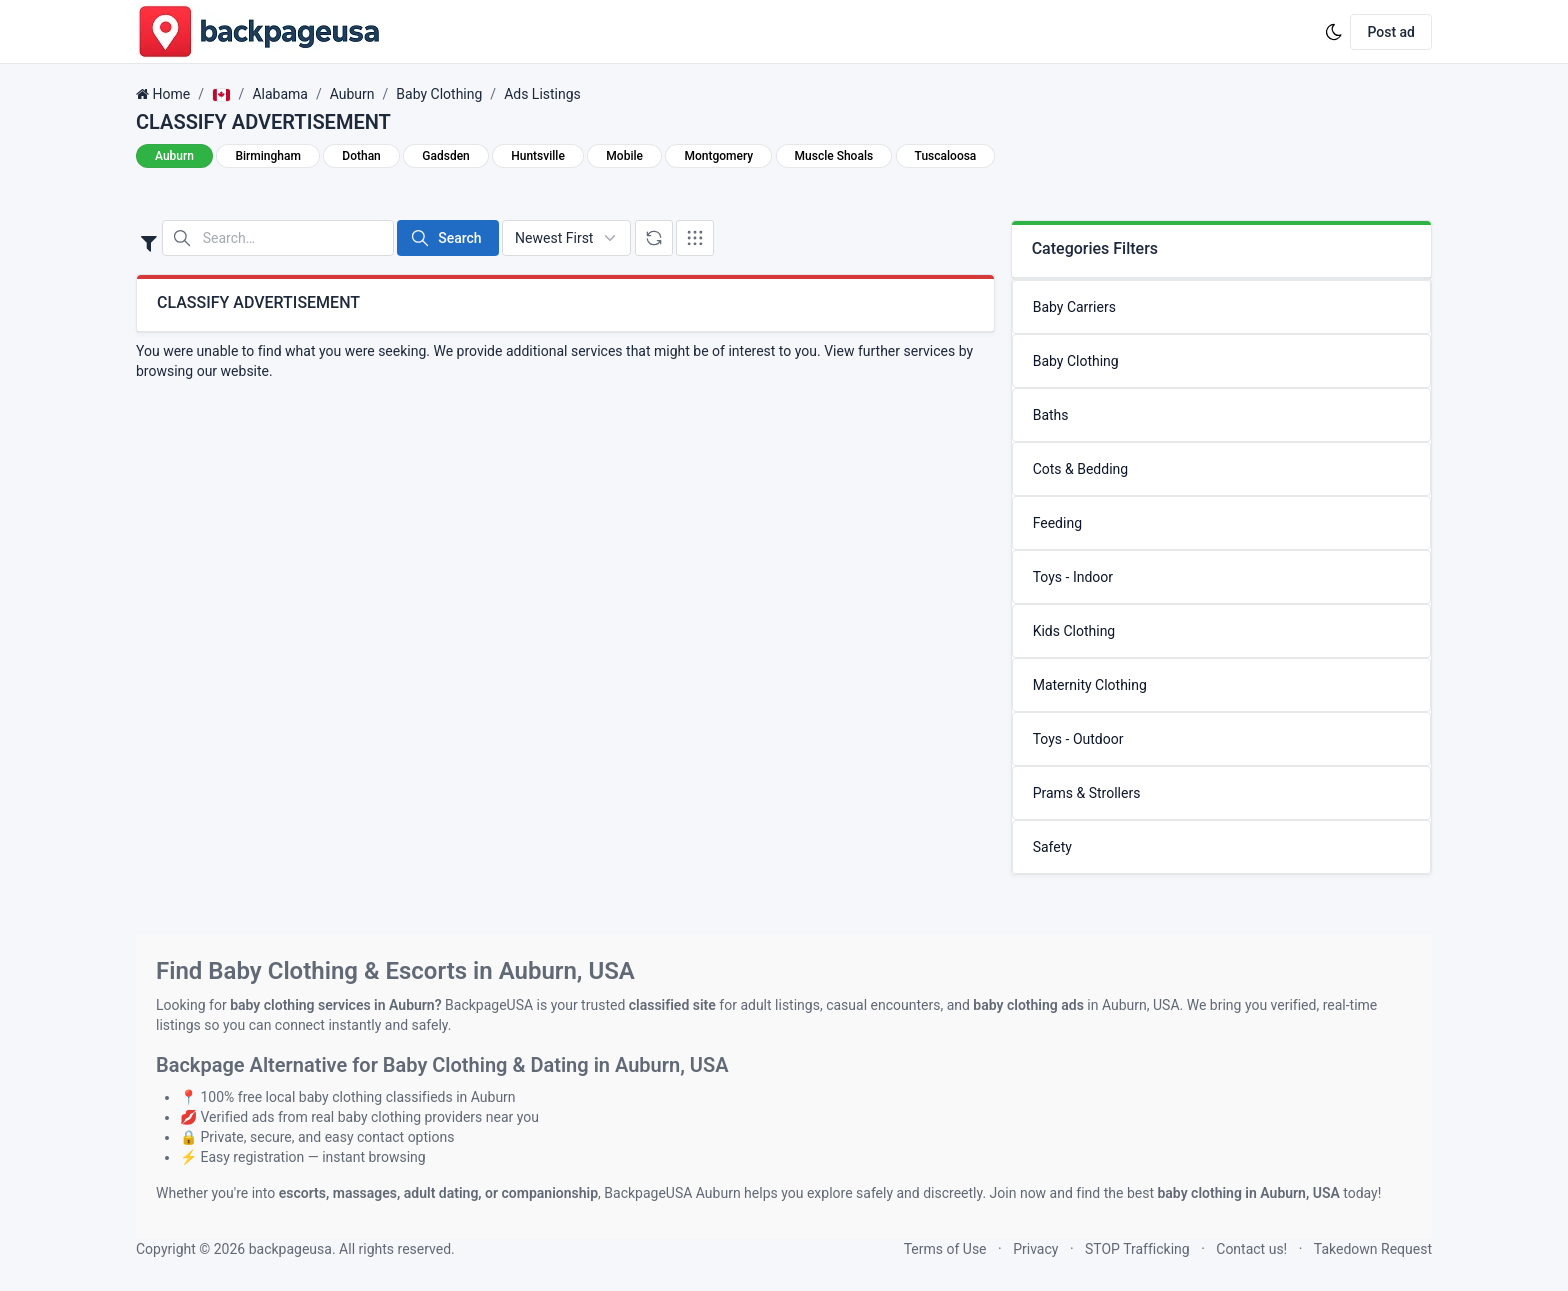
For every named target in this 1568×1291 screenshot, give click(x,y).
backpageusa (290, 1249)
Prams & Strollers (1087, 793)
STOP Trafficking (1137, 1249)
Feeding (1057, 523)
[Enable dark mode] (1334, 32)
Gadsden (445, 156)
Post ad (1391, 32)
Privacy (1035, 1249)
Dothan (361, 156)
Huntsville (538, 156)
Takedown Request (1373, 1249)
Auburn (352, 94)
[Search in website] (278, 238)
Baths (1051, 415)
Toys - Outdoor (1078, 739)
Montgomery (718, 156)
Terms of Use (945, 1249)
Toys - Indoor (1073, 577)
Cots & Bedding (1081, 469)
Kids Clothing (1074, 631)
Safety (1052, 847)
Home (171, 94)
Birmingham (267, 156)
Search (445, 238)
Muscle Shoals (834, 156)
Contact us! (1251, 1249)
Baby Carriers (1074, 307)
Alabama (280, 94)
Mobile (624, 156)
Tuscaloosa (946, 156)
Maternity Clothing (1090, 685)
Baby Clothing (439, 94)
